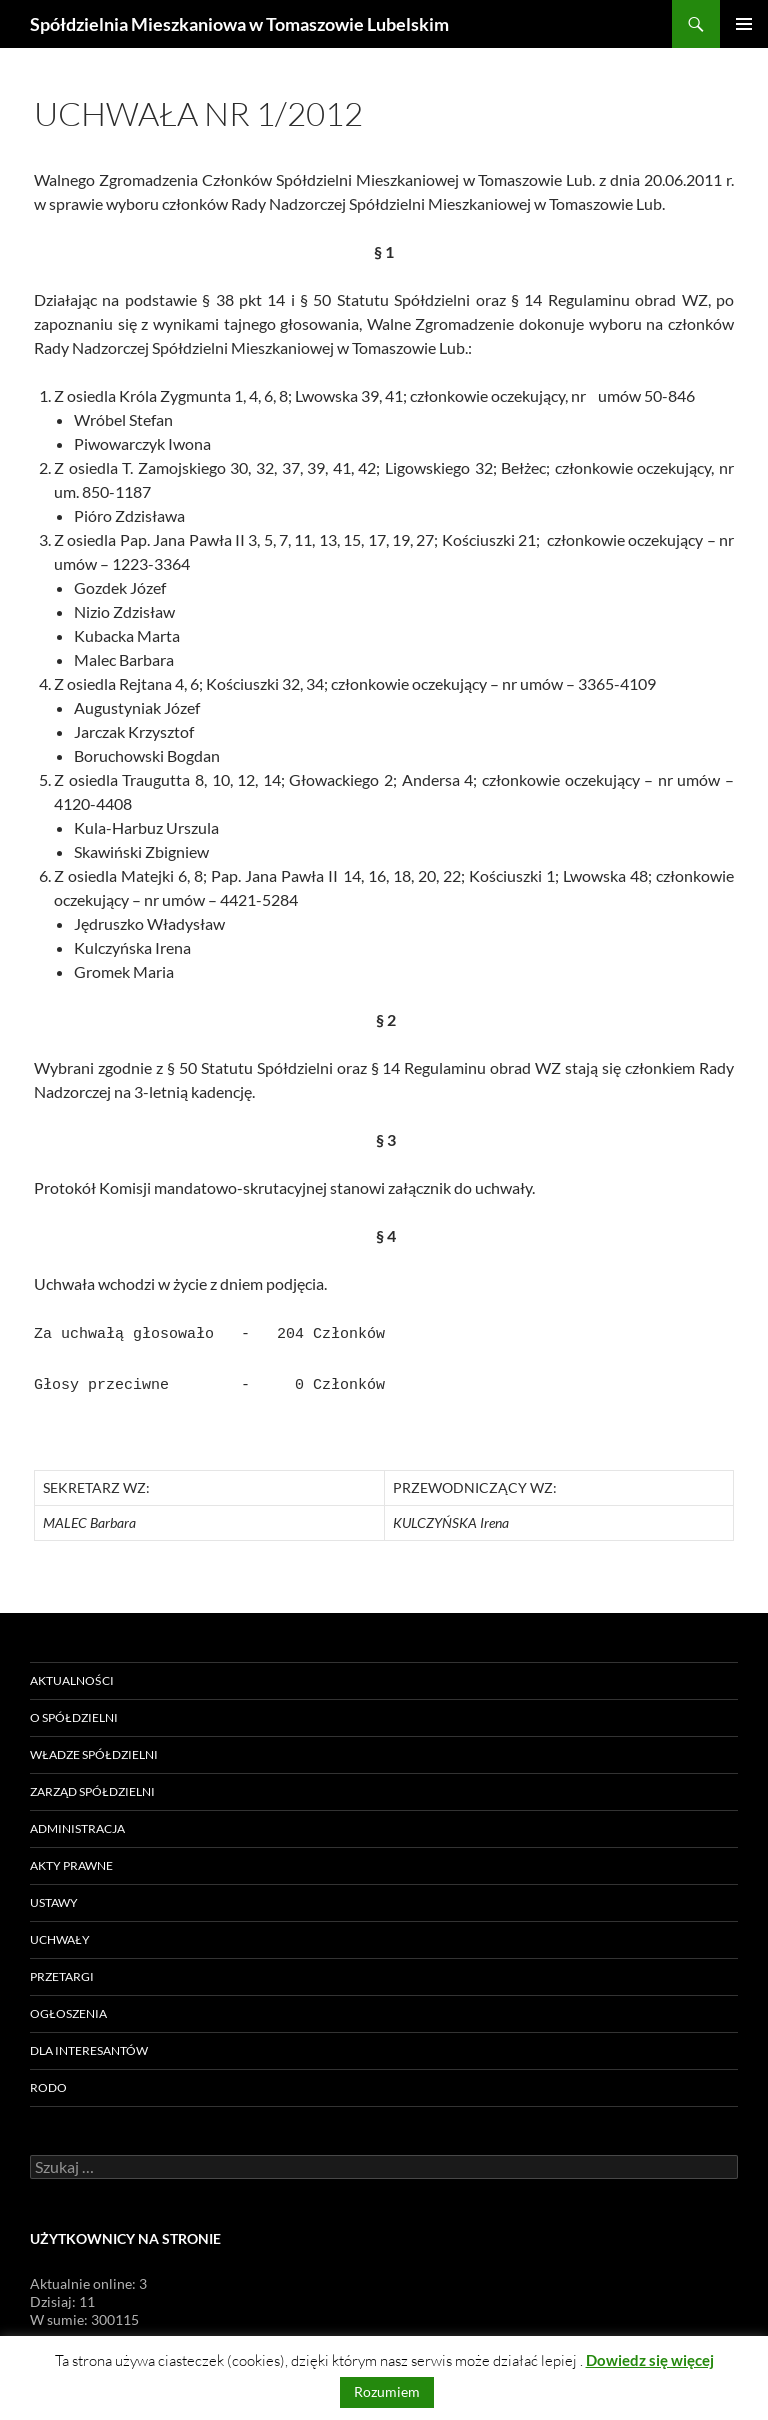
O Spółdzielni (74, 1711)
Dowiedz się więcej (650, 2360)
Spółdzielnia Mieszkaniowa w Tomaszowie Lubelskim (239, 24)
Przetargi (62, 1970)
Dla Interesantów (89, 2044)
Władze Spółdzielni (94, 1748)
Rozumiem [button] (387, 2391)
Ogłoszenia (68, 2007)
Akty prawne (71, 1859)
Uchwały (60, 1933)
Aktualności (72, 1674)
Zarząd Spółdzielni (92, 1785)
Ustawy (54, 1896)
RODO (48, 2081)
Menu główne (744, 24)
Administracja (77, 1822)
